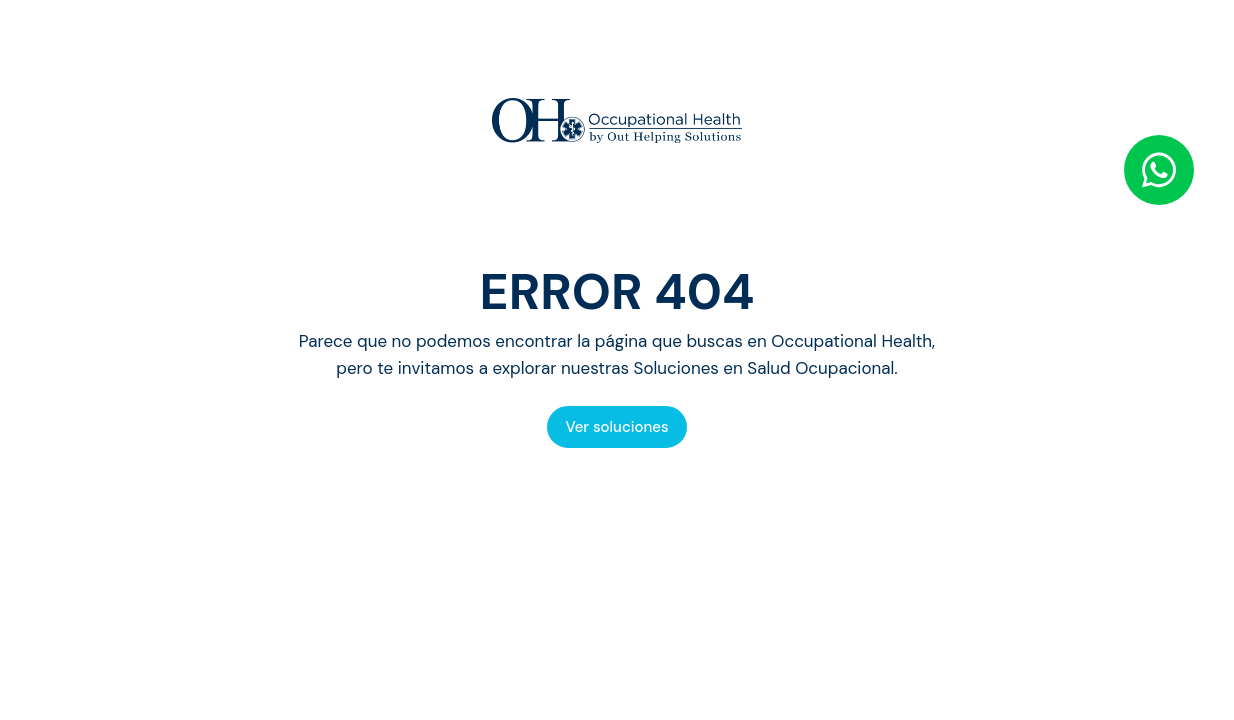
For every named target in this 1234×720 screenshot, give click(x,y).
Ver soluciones (616, 427)
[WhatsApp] (1159, 170)
